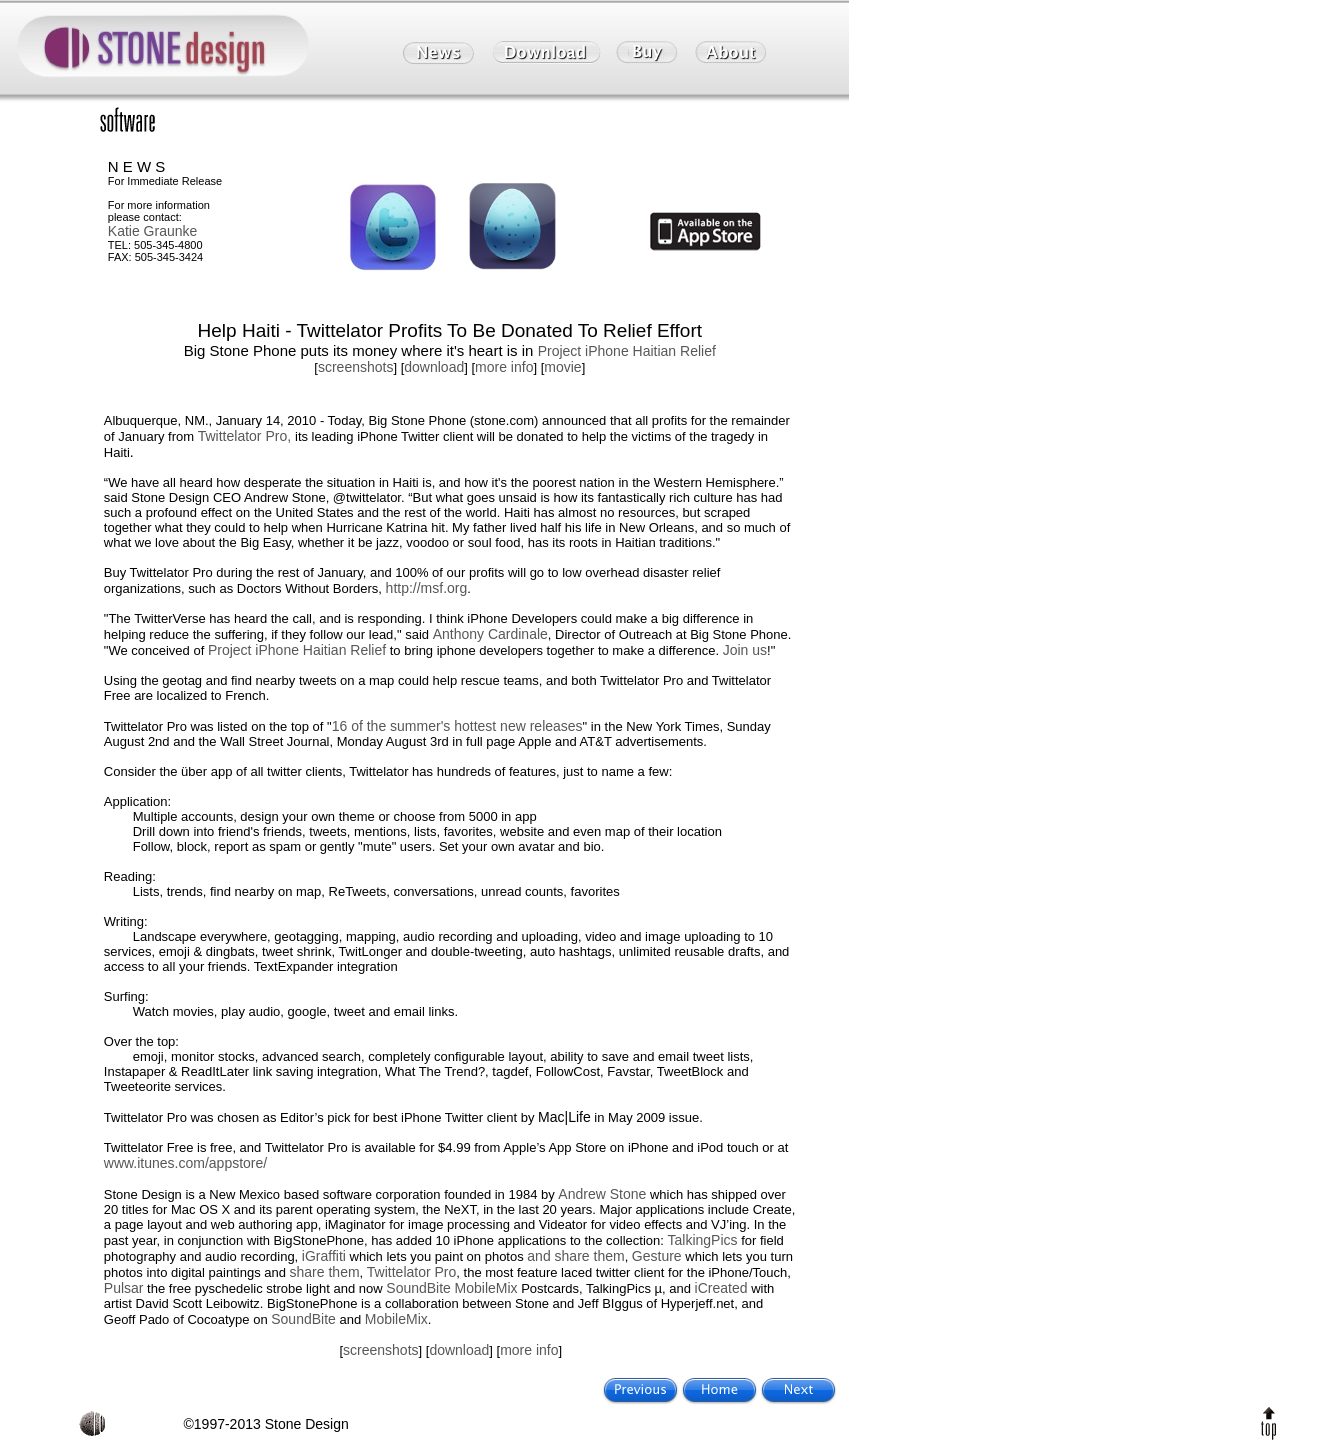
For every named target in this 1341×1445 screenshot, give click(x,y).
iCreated (721, 1288)
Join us (745, 650)
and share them (575, 1256)
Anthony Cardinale (490, 634)
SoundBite (418, 1288)
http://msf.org (427, 588)
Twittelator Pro (411, 1272)
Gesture (657, 1256)
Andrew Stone (602, 1194)
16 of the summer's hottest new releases (457, 726)
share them (325, 1272)
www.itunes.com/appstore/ (185, 1163)
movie (562, 367)
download (434, 367)
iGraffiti (324, 1256)
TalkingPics (703, 1240)
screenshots (355, 367)
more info (504, 367)
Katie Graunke (153, 231)
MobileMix (486, 1288)
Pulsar (124, 1288)
